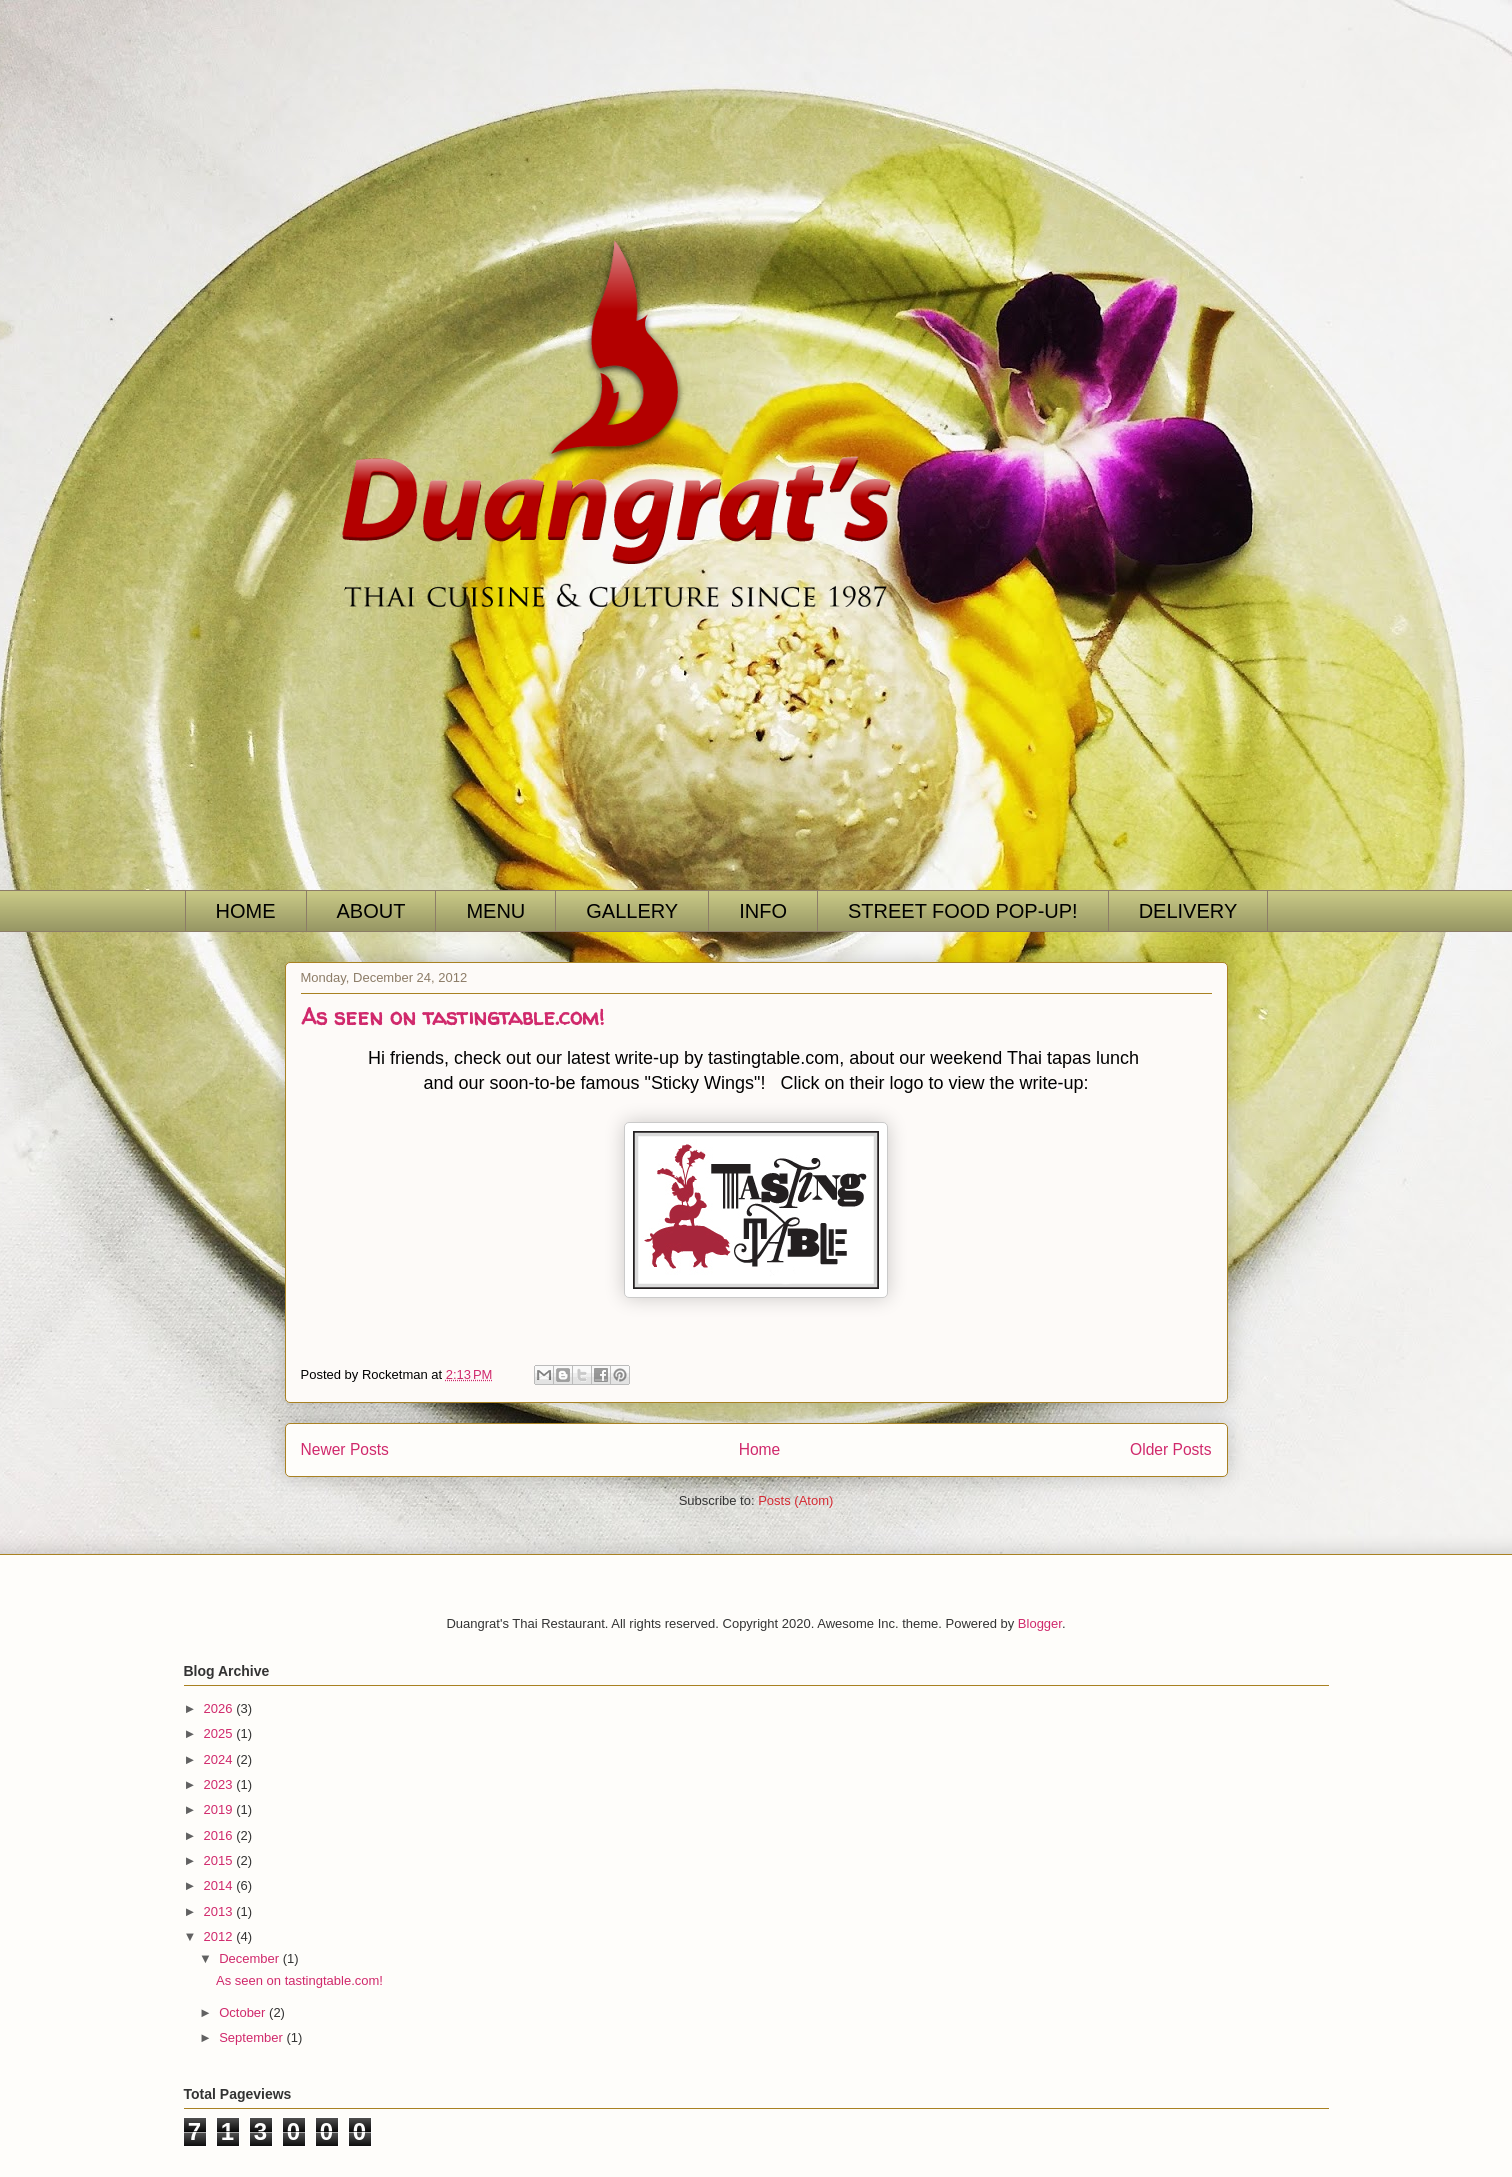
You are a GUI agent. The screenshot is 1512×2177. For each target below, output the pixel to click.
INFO (763, 911)
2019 (220, 1809)
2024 (220, 1759)
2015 (220, 1860)
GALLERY (632, 911)
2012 (220, 1936)
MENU (495, 911)
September (252, 2037)
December (251, 1958)
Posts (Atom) (795, 1500)
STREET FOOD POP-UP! (963, 911)
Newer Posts (345, 1449)
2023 (220, 1784)
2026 (220, 1708)
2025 (220, 1733)
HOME (246, 911)
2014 (220, 1885)
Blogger (1040, 1623)
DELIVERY (1188, 911)
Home (760, 1449)
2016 (220, 1835)
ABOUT (371, 911)
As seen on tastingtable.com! (452, 1017)
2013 (220, 1911)
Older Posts (1170, 1449)
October (244, 2012)
